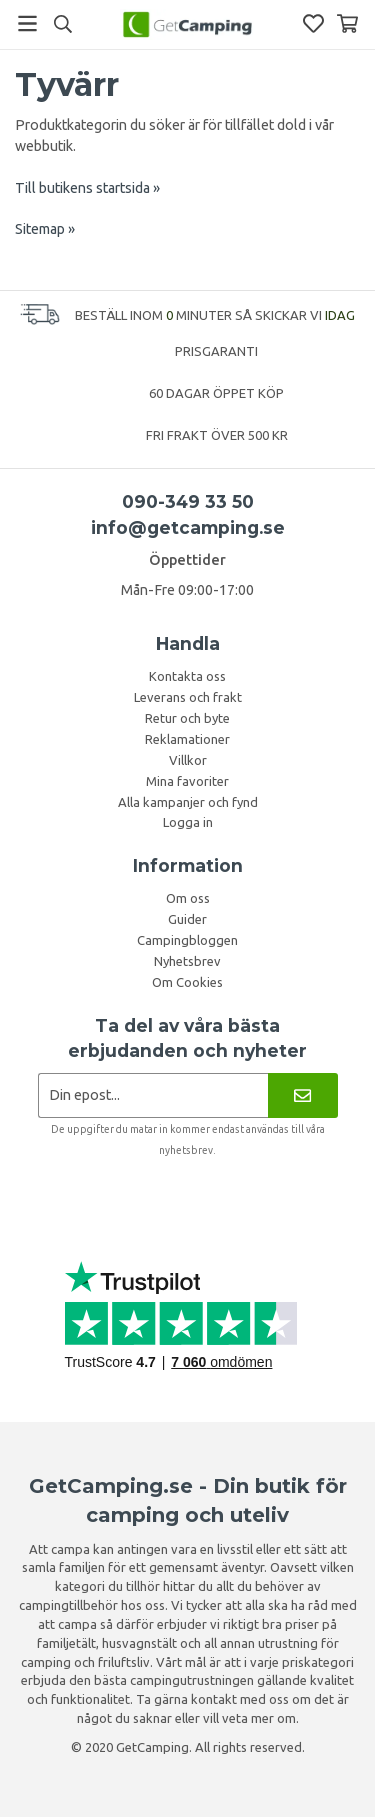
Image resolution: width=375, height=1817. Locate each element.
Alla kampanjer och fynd (188, 802)
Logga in (188, 822)
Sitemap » (45, 229)
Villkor (188, 760)
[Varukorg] (347, 23)
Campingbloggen (187, 940)
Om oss (188, 898)
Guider (187, 919)
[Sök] (62, 24)
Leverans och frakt (188, 697)
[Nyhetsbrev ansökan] (153, 1095)
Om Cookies (187, 982)
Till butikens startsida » (87, 188)
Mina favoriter (187, 781)
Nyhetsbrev (187, 961)
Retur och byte (187, 718)
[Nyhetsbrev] (302, 1095)
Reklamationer (187, 739)
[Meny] (27, 23)
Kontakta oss (187, 676)
